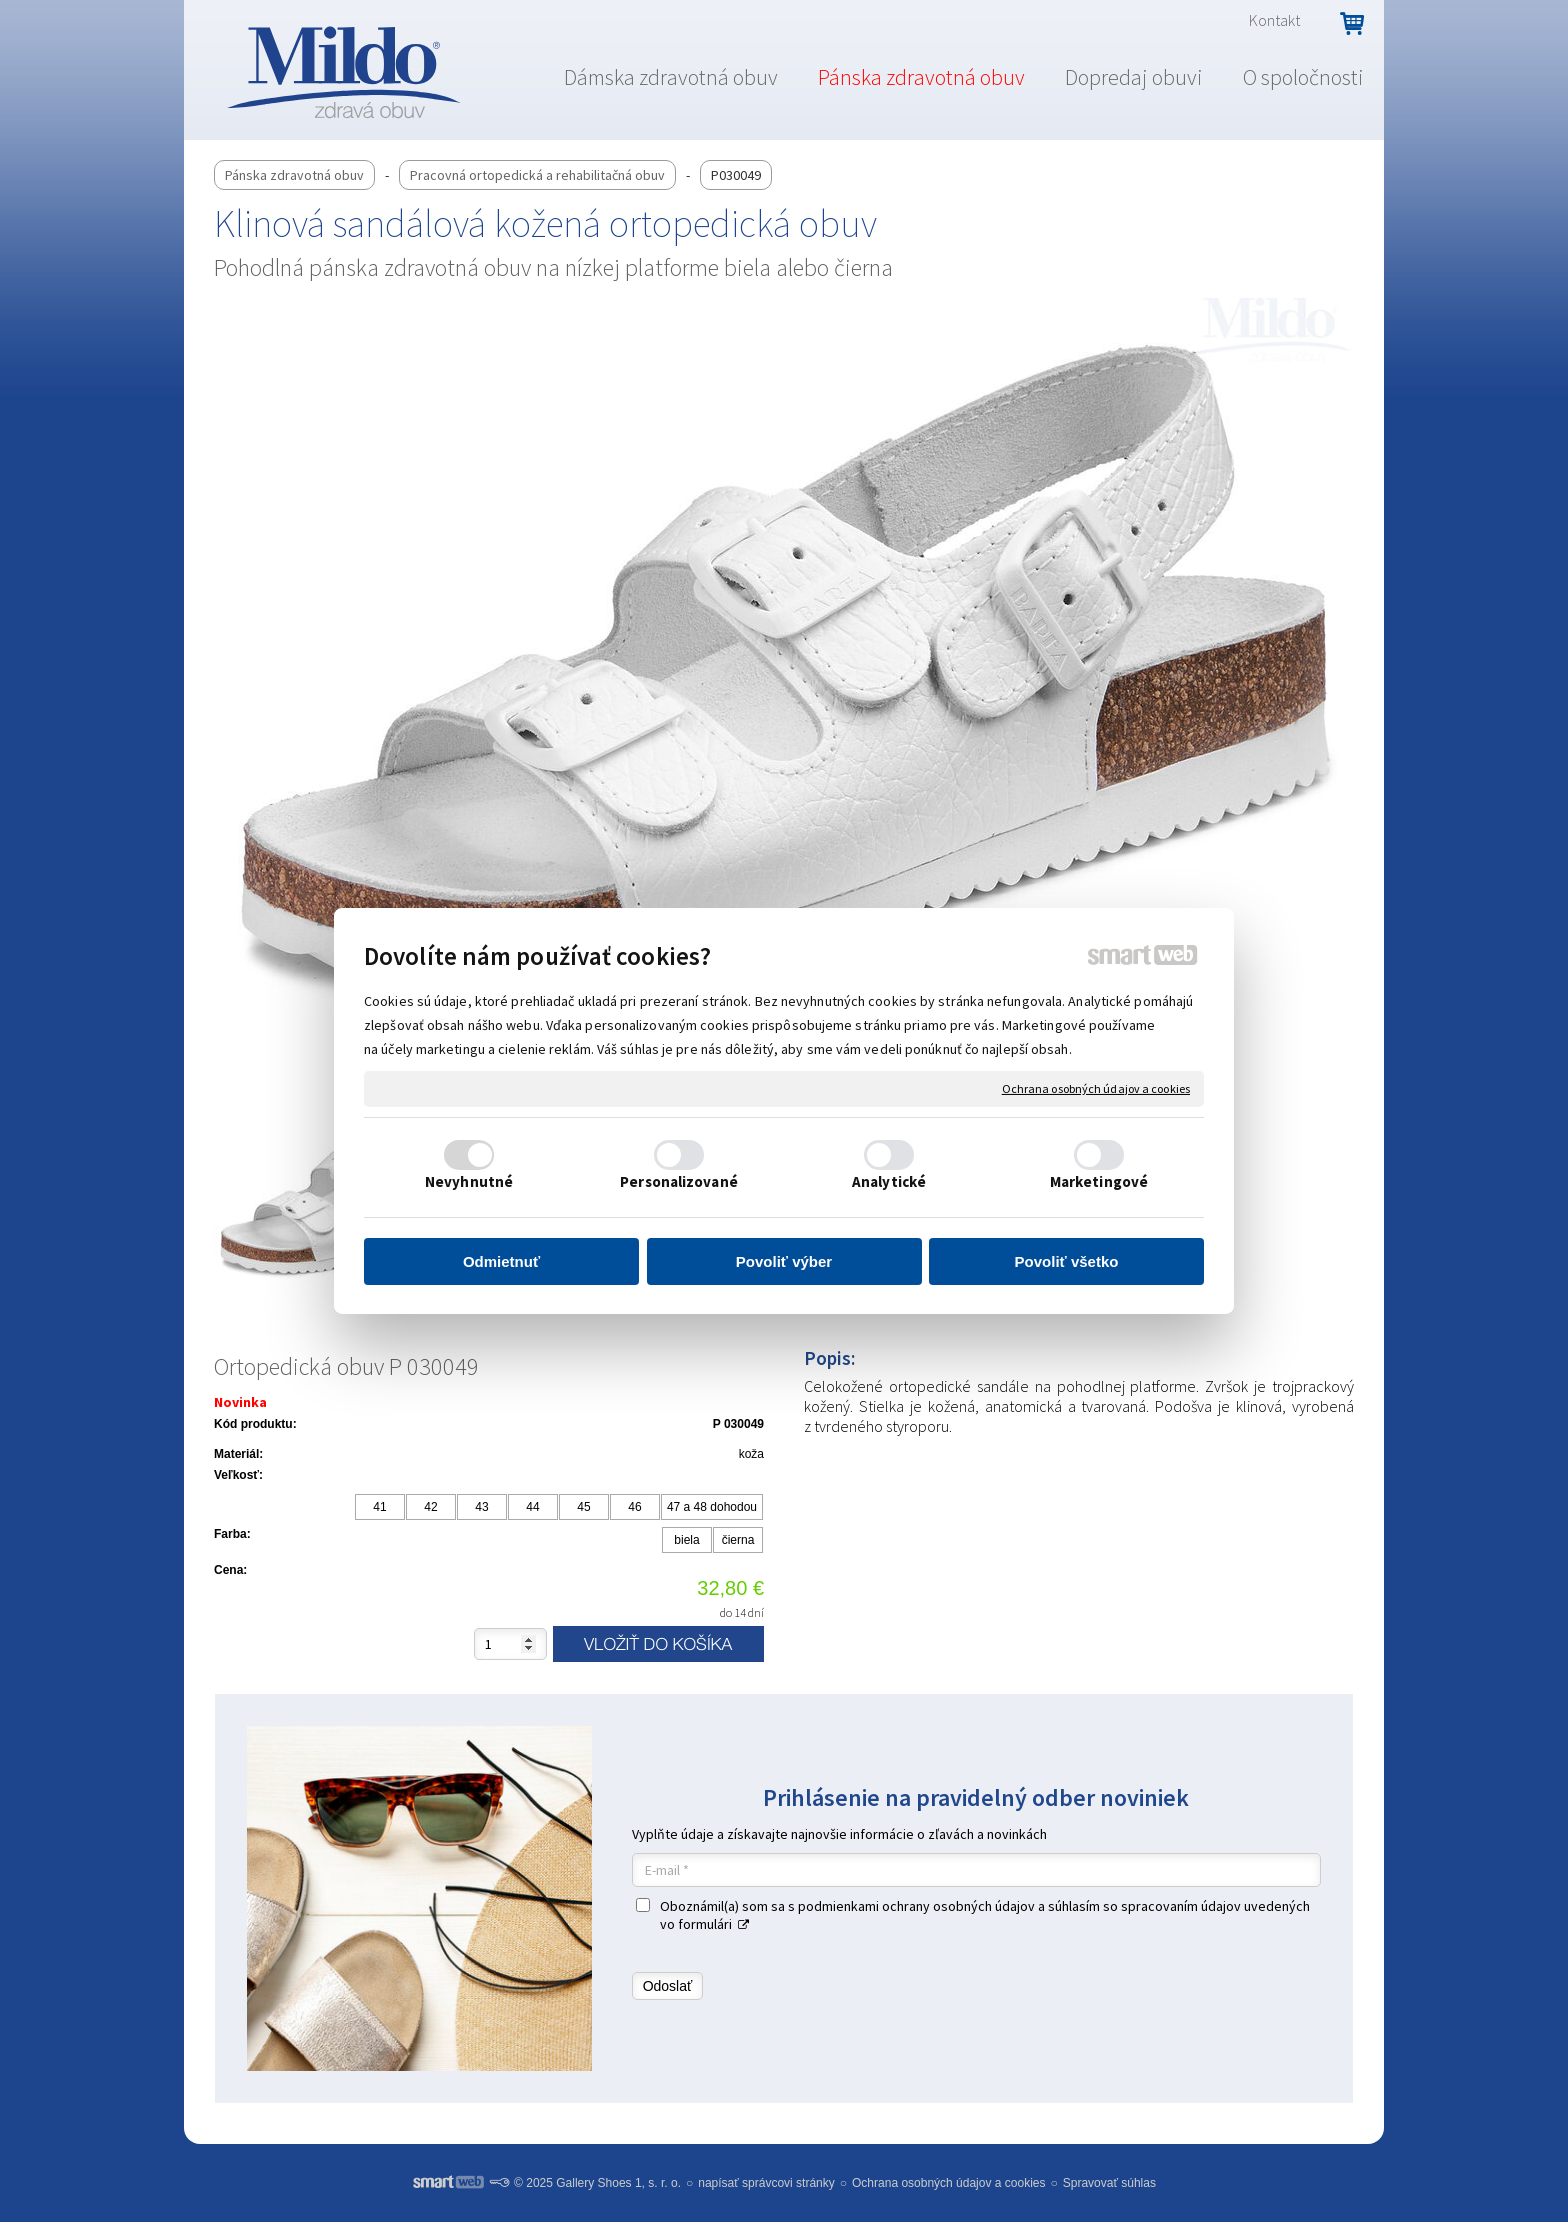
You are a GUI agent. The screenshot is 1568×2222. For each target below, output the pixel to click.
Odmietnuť (501, 1261)
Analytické (889, 1181)
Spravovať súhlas (1109, 2183)
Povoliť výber (784, 1261)
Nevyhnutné (469, 1181)
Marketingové (1099, 1181)
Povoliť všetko (1067, 1261)
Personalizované (679, 1181)
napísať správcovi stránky (766, 2183)
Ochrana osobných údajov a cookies (1096, 1088)
